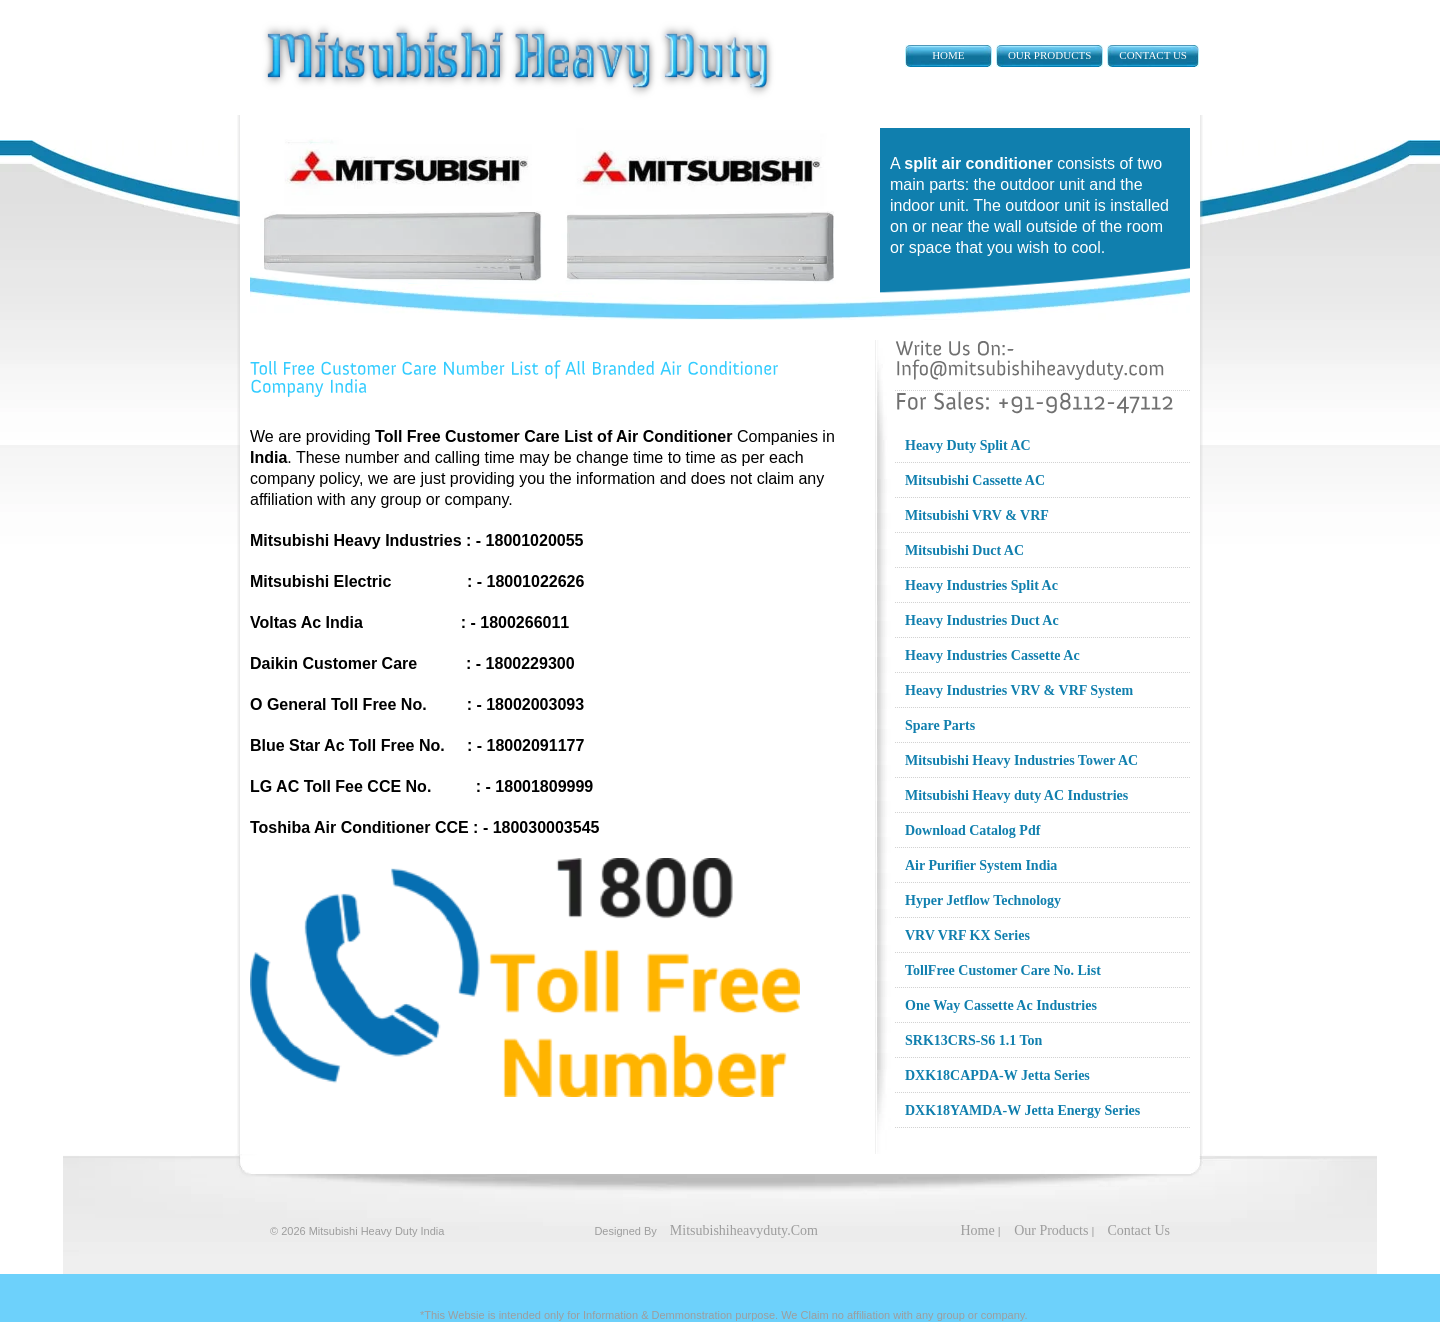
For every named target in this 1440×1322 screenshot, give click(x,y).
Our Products (1049, 55)
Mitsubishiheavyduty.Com (744, 1230)
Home (948, 55)
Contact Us (1153, 55)
